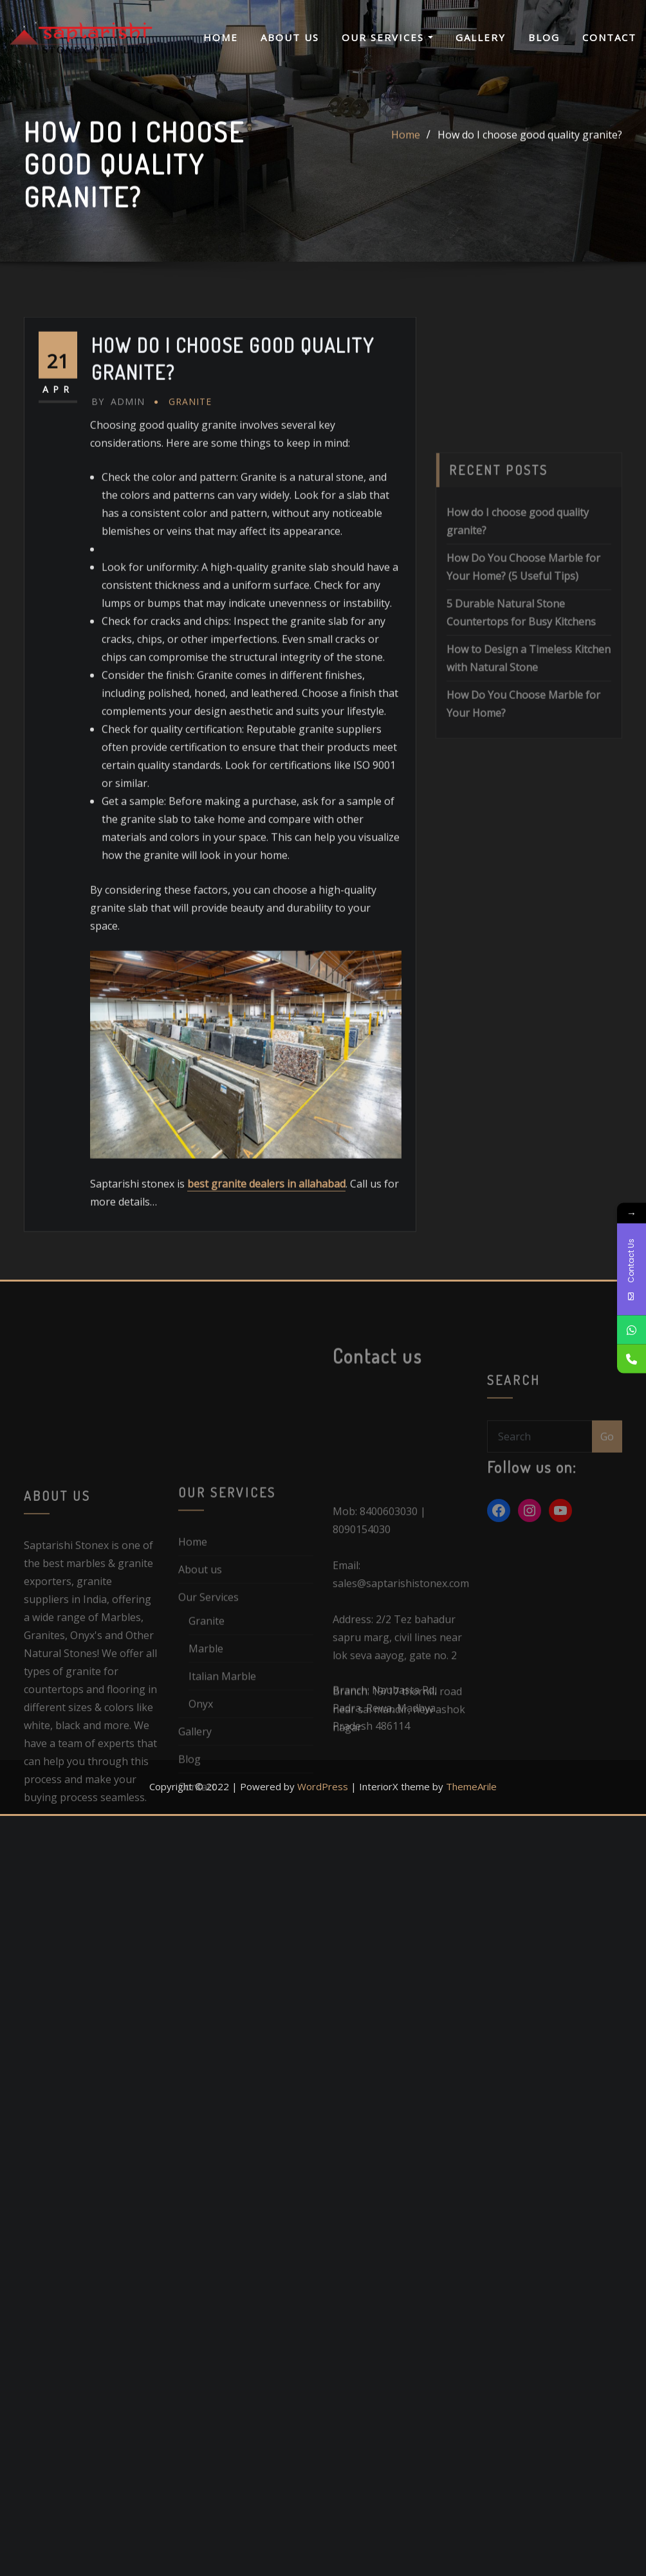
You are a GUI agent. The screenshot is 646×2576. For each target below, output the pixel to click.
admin (118, 503)
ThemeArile (471, 1786)
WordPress (322, 1786)
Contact (609, 37)
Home (220, 37)
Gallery (481, 37)
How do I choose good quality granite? (530, 146)
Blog (544, 37)
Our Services (387, 37)
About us (290, 37)
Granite (190, 503)
